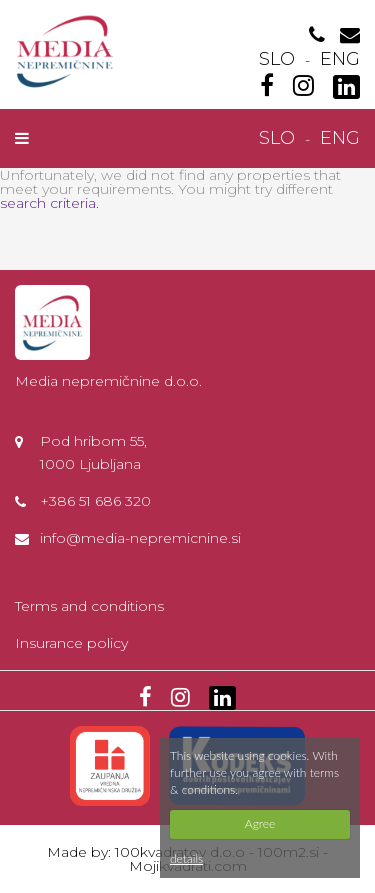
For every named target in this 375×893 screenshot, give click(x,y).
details (186, 858)
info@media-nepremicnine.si (140, 538)
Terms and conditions (89, 606)
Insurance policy (71, 643)
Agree (260, 823)
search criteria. (49, 203)
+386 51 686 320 (95, 501)
